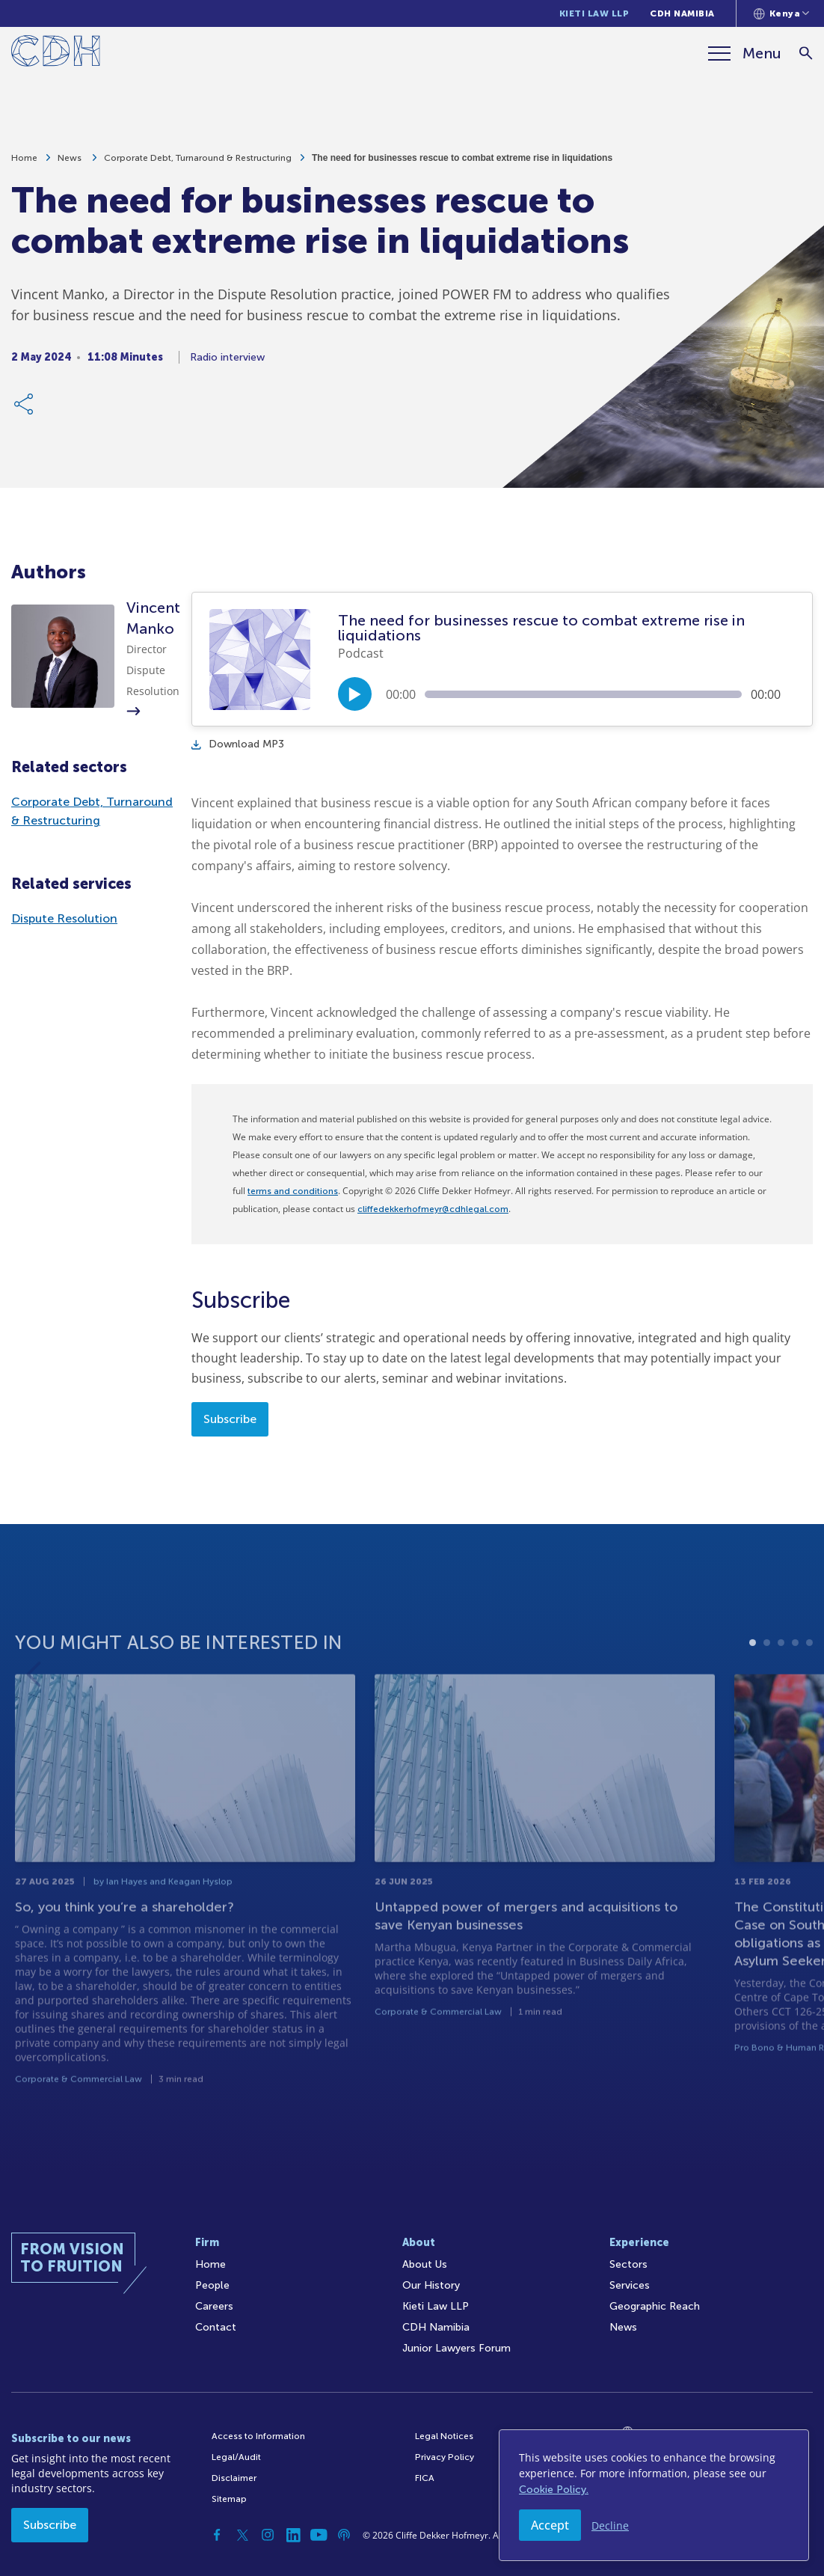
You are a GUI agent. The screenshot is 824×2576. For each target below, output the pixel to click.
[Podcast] (344, 2535)
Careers (214, 2306)
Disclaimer (234, 2478)
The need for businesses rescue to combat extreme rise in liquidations (462, 164)
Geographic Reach (654, 2306)
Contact (215, 2327)
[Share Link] (25, 411)
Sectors (628, 2264)
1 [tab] (752, 1692)
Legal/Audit (236, 2457)
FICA (424, 2478)
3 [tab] (781, 1692)
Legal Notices (444, 2436)
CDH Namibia (682, 13)
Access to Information (258, 2436)
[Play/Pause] (355, 694)
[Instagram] (268, 2535)
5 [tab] (809, 1692)
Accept (550, 2525)
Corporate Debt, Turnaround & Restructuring (198, 164)
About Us (424, 2264)
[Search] (806, 53)
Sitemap (229, 2499)
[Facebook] (217, 2535)
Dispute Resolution (64, 918)
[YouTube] (318, 2535)
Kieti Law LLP (594, 13)
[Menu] (744, 53)
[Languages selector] (782, 13)
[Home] (55, 53)
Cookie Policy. (553, 2489)
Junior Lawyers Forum (456, 2348)
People (212, 2285)
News (71, 164)
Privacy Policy (444, 2457)
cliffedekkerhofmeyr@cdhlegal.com (432, 1209)
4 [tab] (795, 1692)
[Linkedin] (293, 2535)
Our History (431, 2285)
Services (629, 2285)
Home (24, 164)
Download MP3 (237, 744)
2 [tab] (766, 1692)
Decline (610, 2525)
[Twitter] (242, 2535)
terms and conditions (292, 1191)
